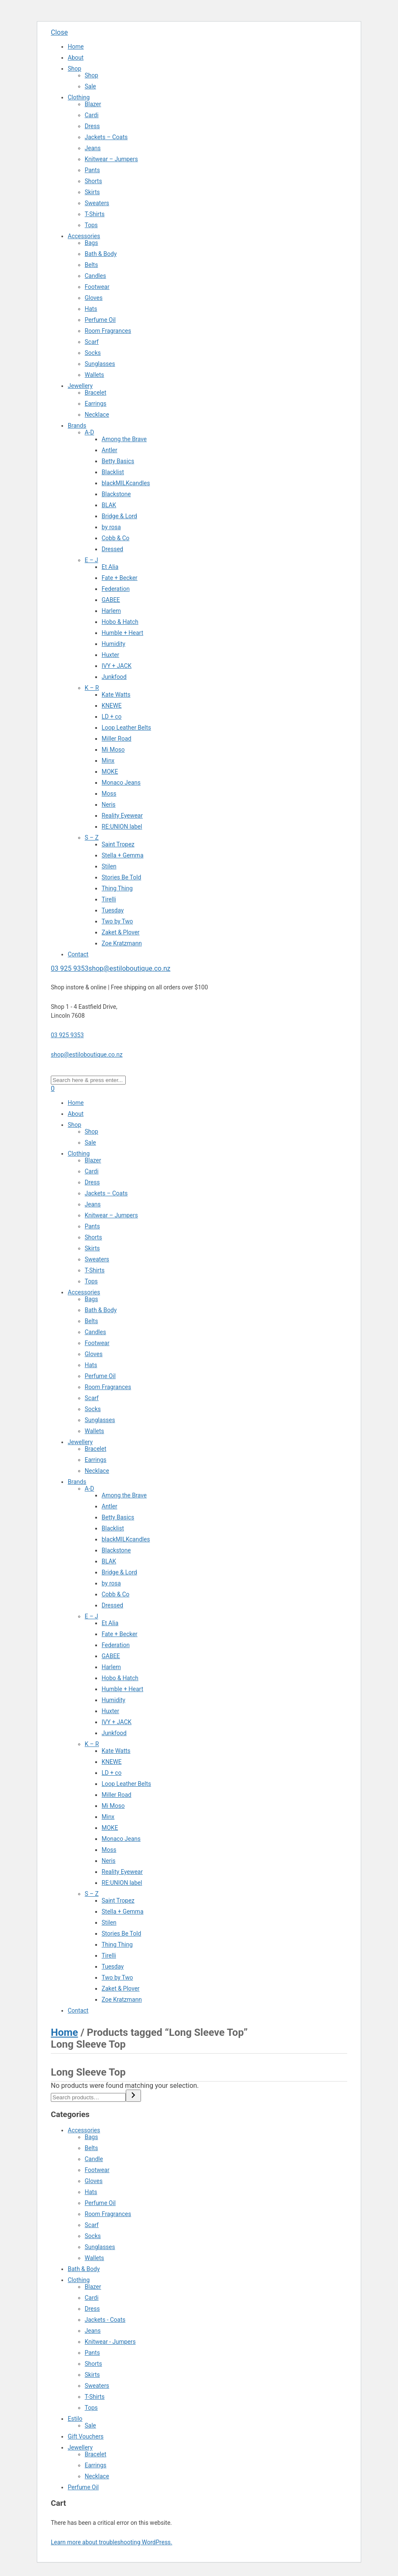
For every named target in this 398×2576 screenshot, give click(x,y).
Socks (93, 352)
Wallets (94, 374)
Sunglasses (100, 363)
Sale (90, 86)
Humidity (113, 643)
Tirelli (109, 899)
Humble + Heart (122, 632)
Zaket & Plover (121, 932)
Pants (92, 170)
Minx (108, 760)
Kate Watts (116, 694)
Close (59, 32)
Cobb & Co (116, 538)
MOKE (110, 771)
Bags (91, 242)
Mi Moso (113, 749)
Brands (77, 425)
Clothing (79, 97)
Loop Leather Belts (126, 727)
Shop (74, 68)
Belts (91, 264)
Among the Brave (124, 439)
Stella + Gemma (123, 855)
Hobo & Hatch (120, 621)
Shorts (93, 181)
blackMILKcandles (126, 483)
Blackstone (116, 494)
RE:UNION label (122, 826)
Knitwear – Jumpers (111, 159)
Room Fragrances (108, 330)
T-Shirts (95, 214)
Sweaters (97, 203)
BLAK (109, 505)
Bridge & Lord (119, 516)
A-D (89, 432)
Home (76, 46)
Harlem (111, 610)
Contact (78, 954)
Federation (116, 588)
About (75, 57)
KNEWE (112, 705)
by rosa (111, 527)
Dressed (112, 549)
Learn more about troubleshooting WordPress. (111, 2542)
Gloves (93, 297)
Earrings (95, 403)
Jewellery (80, 385)
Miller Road (116, 738)
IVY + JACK (117, 665)
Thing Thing (117, 888)
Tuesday (113, 910)
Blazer (93, 104)
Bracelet (95, 392)
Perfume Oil (100, 319)
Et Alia (110, 566)
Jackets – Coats (106, 137)
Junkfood (114, 676)
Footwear (97, 286)
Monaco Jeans (121, 782)
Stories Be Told (121, 877)
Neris (109, 804)
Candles (95, 275)
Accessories (84, 236)
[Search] (133, 2096)
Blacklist (113, 472)
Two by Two (117, 921)
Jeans (93, 148)
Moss (109, 793)
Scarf (92, 341)
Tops (91, 225)
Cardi (92, 115)
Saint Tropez (118, 844)
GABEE (111, 599)
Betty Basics (118, 461)
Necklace (97, 414)
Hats (91, 308)
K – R (92, 687)
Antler (109, 450)
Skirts (92, 192)
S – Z (92, 837)
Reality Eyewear (122, 815)
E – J (91, 560)
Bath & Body (101, 253)
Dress (92, 126)
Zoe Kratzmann (122, 943)
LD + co (112, 716)
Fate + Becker (120, 577)
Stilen (109, 866)
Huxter (110, 654)
